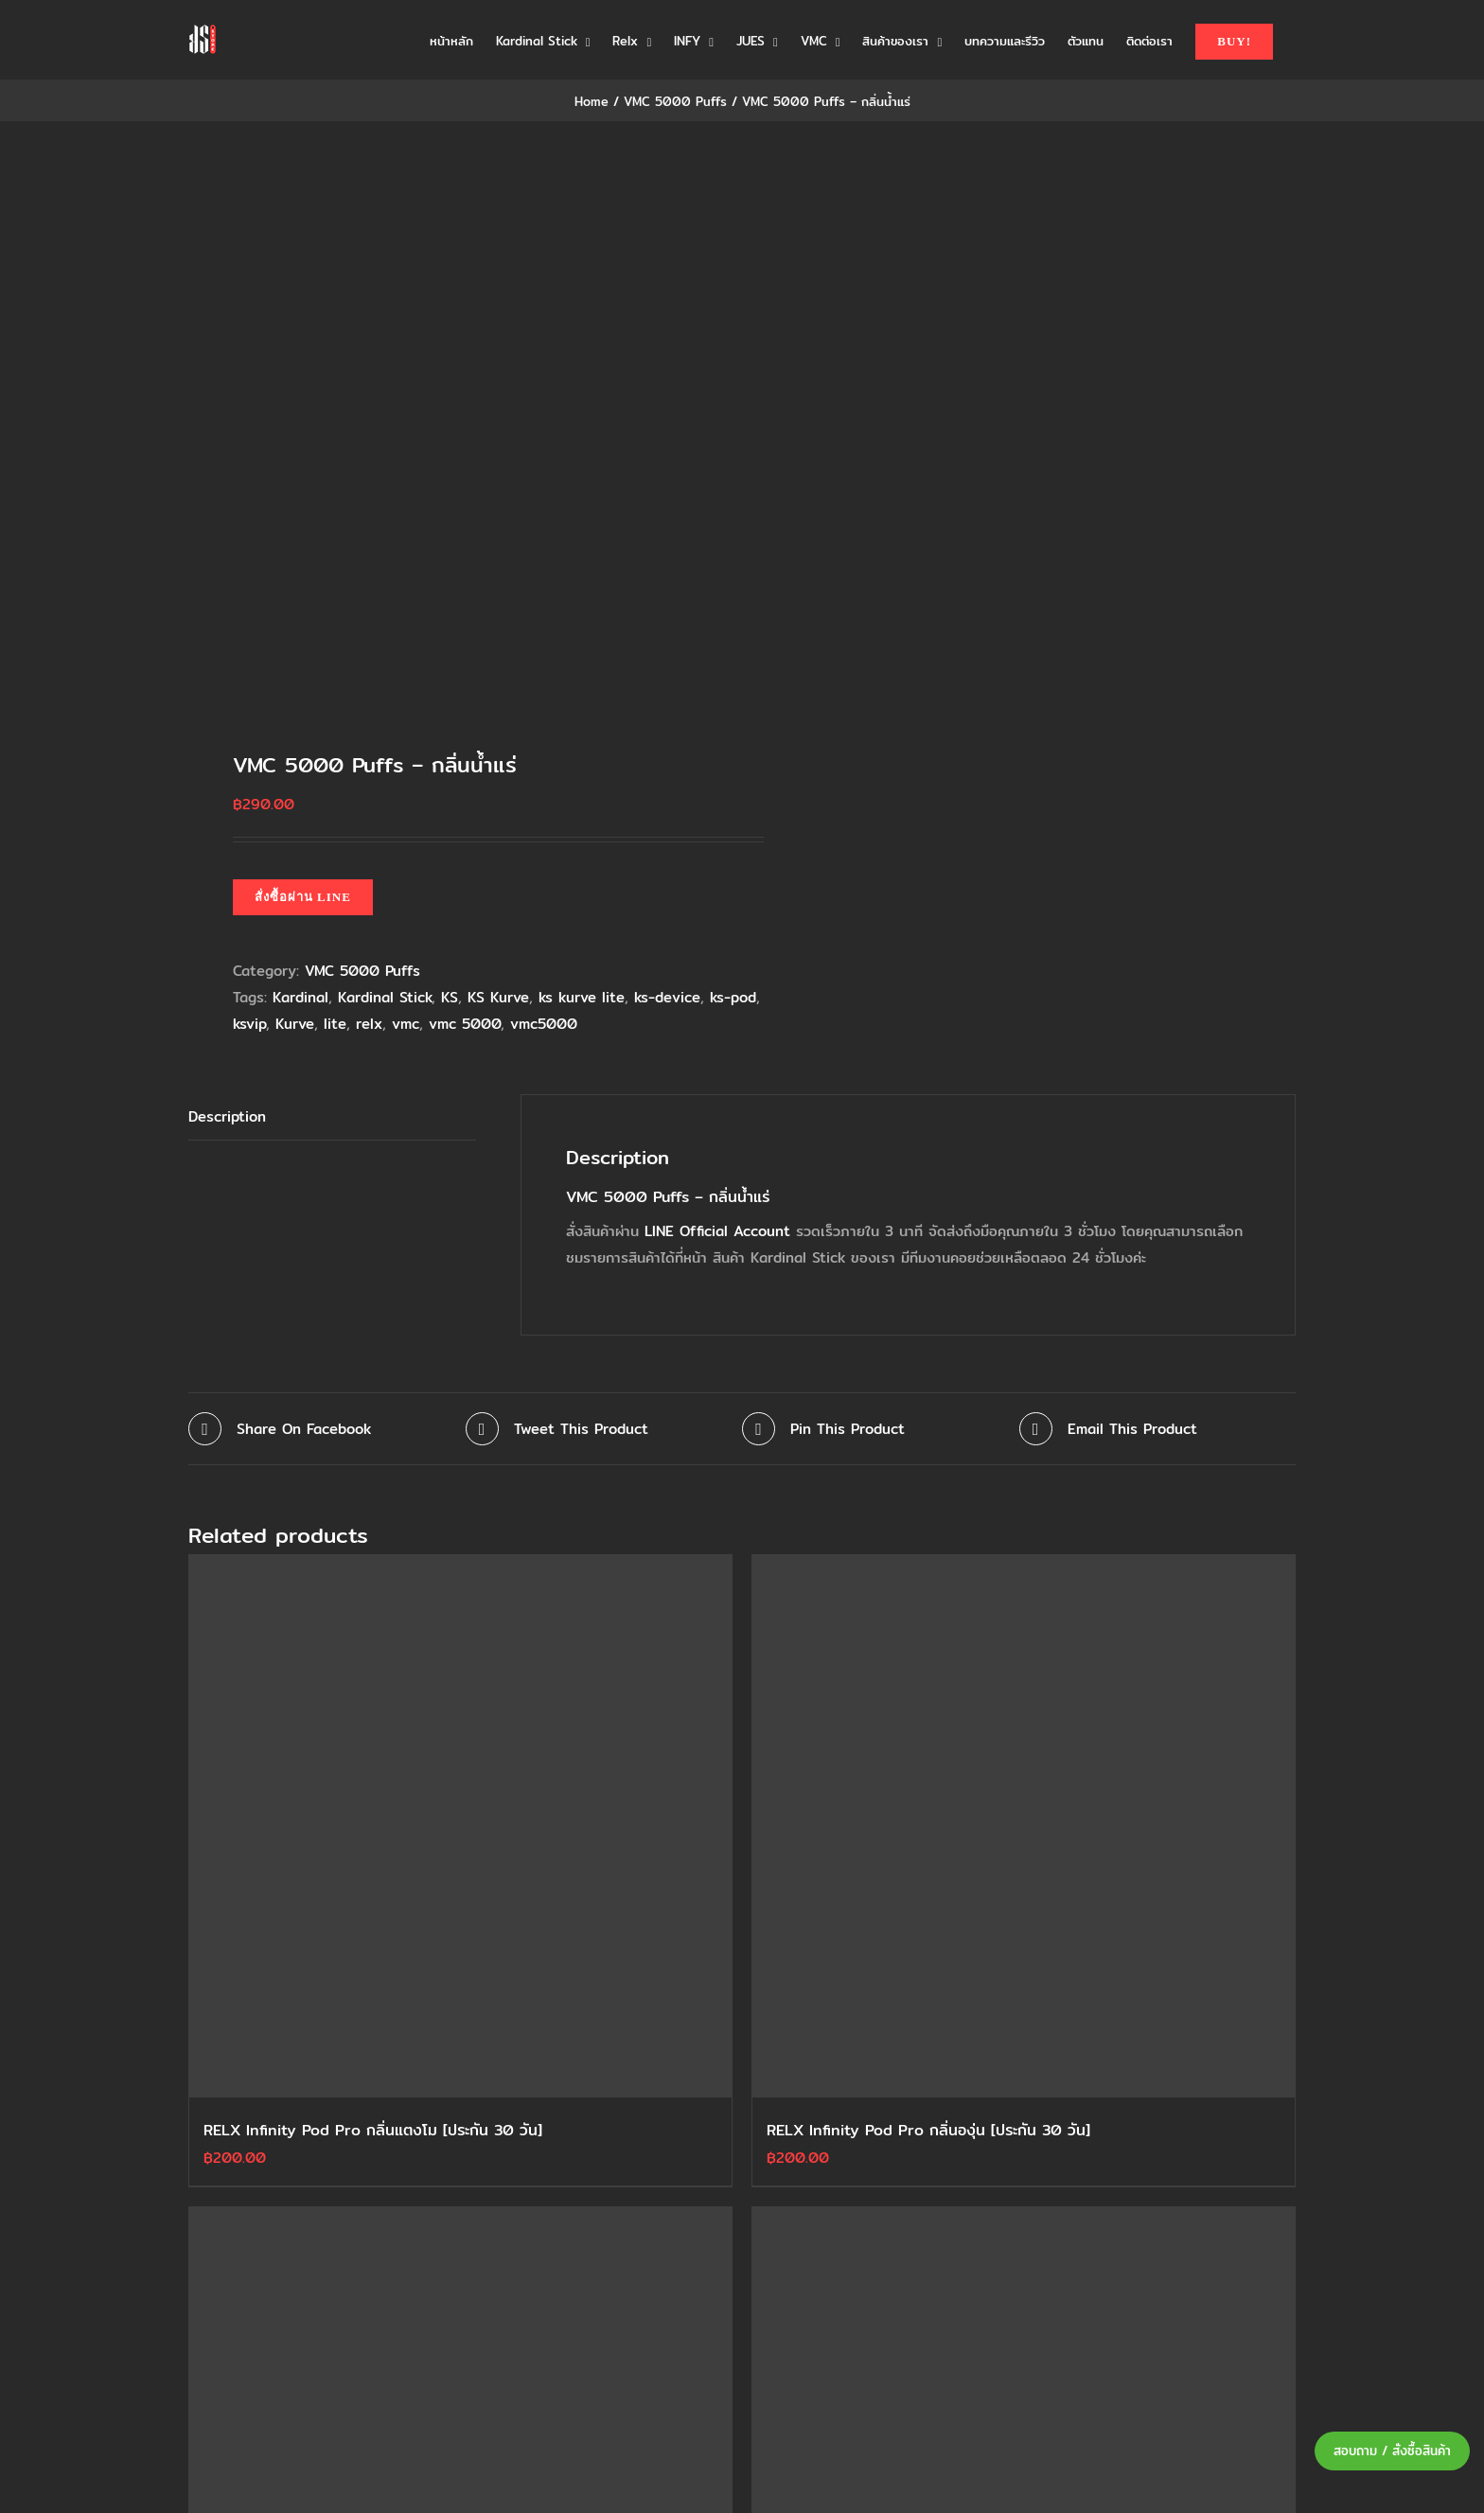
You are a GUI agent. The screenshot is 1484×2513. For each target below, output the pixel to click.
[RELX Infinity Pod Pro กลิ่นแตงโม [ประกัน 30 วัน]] (460, 1826)
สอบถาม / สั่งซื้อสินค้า (1392, 2451)
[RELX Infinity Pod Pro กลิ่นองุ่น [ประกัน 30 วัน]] (1023, 1826)
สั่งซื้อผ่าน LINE (303, 897)
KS (449, 997)
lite (335, 1024)
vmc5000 (543, 1024)
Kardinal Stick (385, 997)
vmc (405, 1024)
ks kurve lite (582, 997)
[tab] (332, 1117)
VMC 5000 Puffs (362, 971)
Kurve (294, 1024)
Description (227, 1116)
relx (369, 1024)
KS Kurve (498, 997)
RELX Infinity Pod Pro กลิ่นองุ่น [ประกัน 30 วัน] (928, 2130)
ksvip (249, 1024)
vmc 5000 (465, 1024)
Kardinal (300, 997)
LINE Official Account (717, 1231)
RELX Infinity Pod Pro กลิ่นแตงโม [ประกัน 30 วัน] (372, 2130)
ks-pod (733, 997)
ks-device (667, 997)
